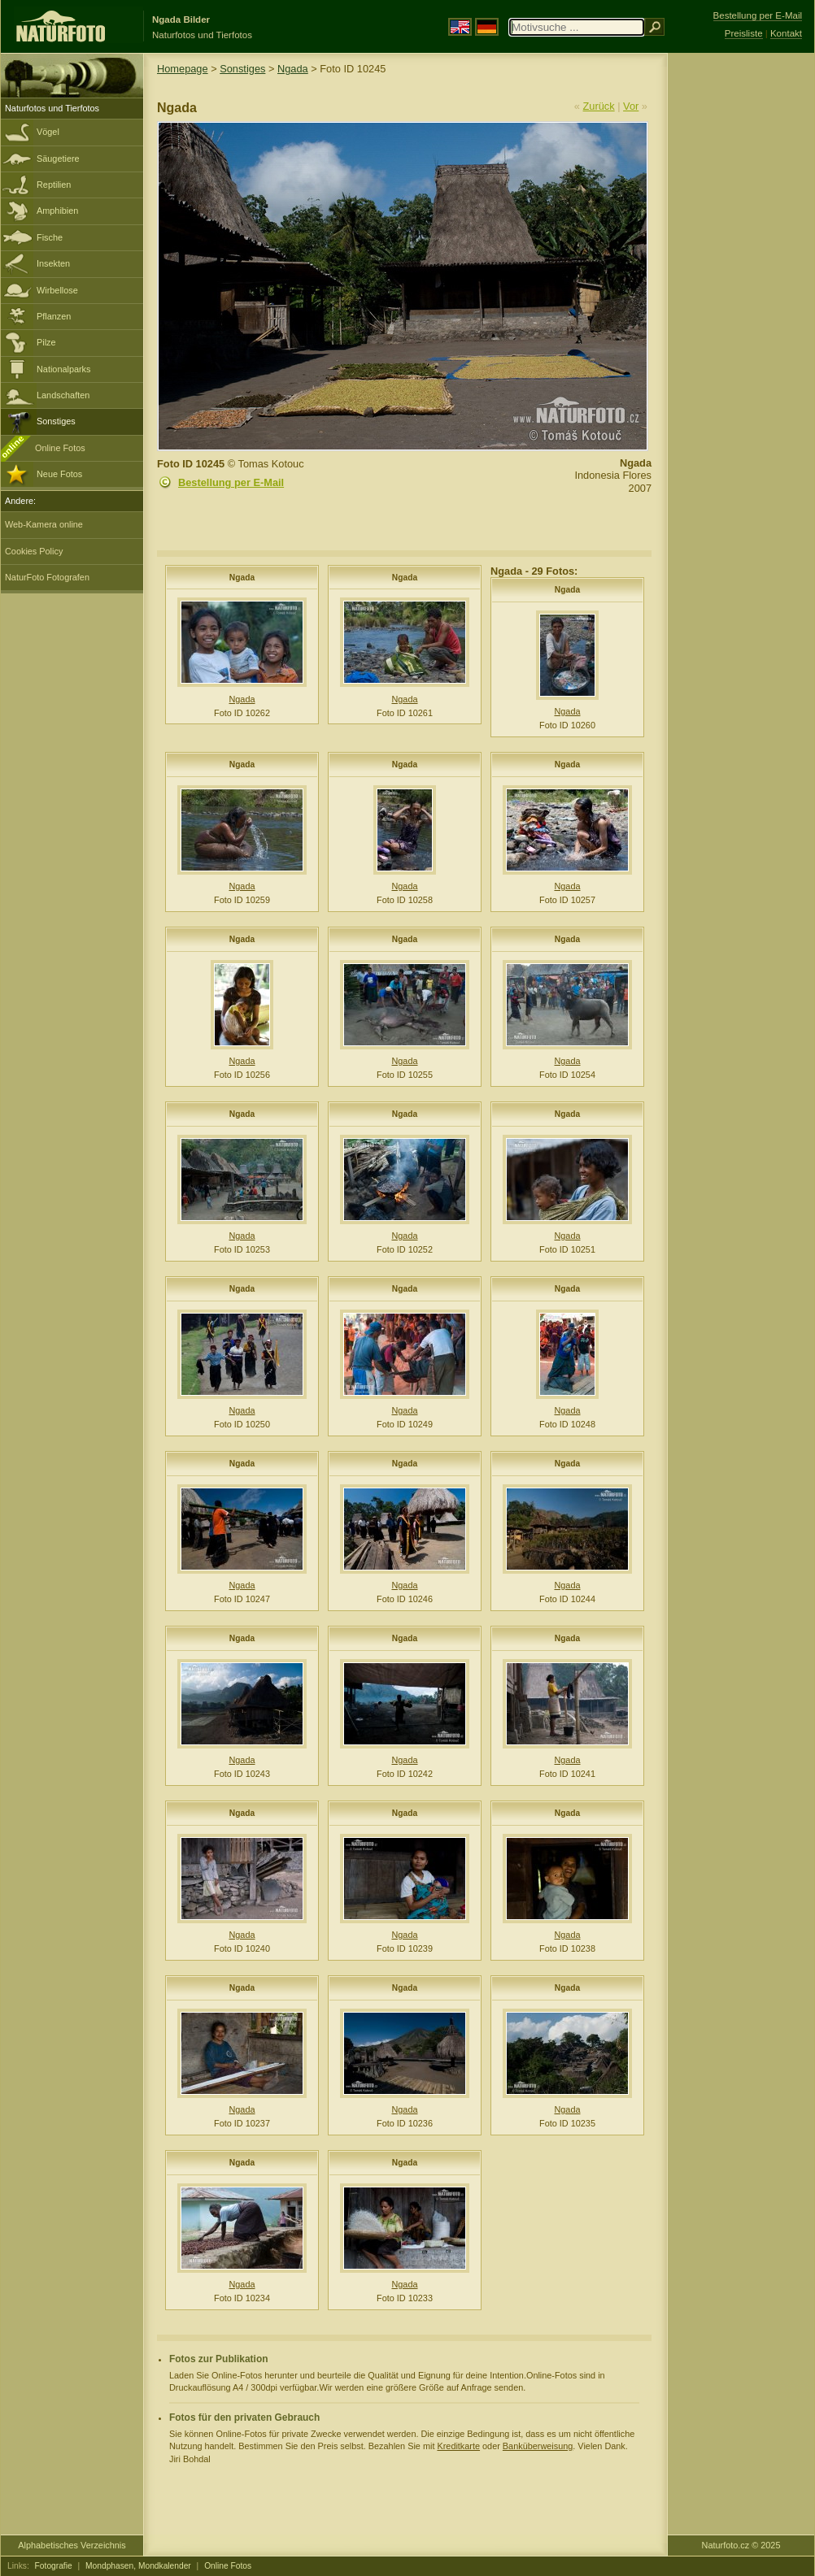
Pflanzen (54, 316)
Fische (50, 237)
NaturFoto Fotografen (47, 577)
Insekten (53, 263)
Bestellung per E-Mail (231, 482)
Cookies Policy (34, 551)
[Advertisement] (741, 313)
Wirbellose (57, 290)
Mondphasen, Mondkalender (138, 2565)
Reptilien (54, 184)
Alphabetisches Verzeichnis (71, 2545)
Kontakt (786, 33)
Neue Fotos (59, 474)
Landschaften (63, 395)
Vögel (48, 132)
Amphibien (57, 210)
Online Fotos (60, 448)
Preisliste (744, 33)
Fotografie (53, 2565)
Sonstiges (56, 421)
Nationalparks (64, 369)
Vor (630, 106)
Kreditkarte (458, 2446)
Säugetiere (58, 158)
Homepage (182, 69)
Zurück (599, 106)
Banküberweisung (538, 2446)
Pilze (46, 342)
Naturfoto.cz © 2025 (741, 2545)
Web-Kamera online (44, 524)
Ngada (292, 69)
